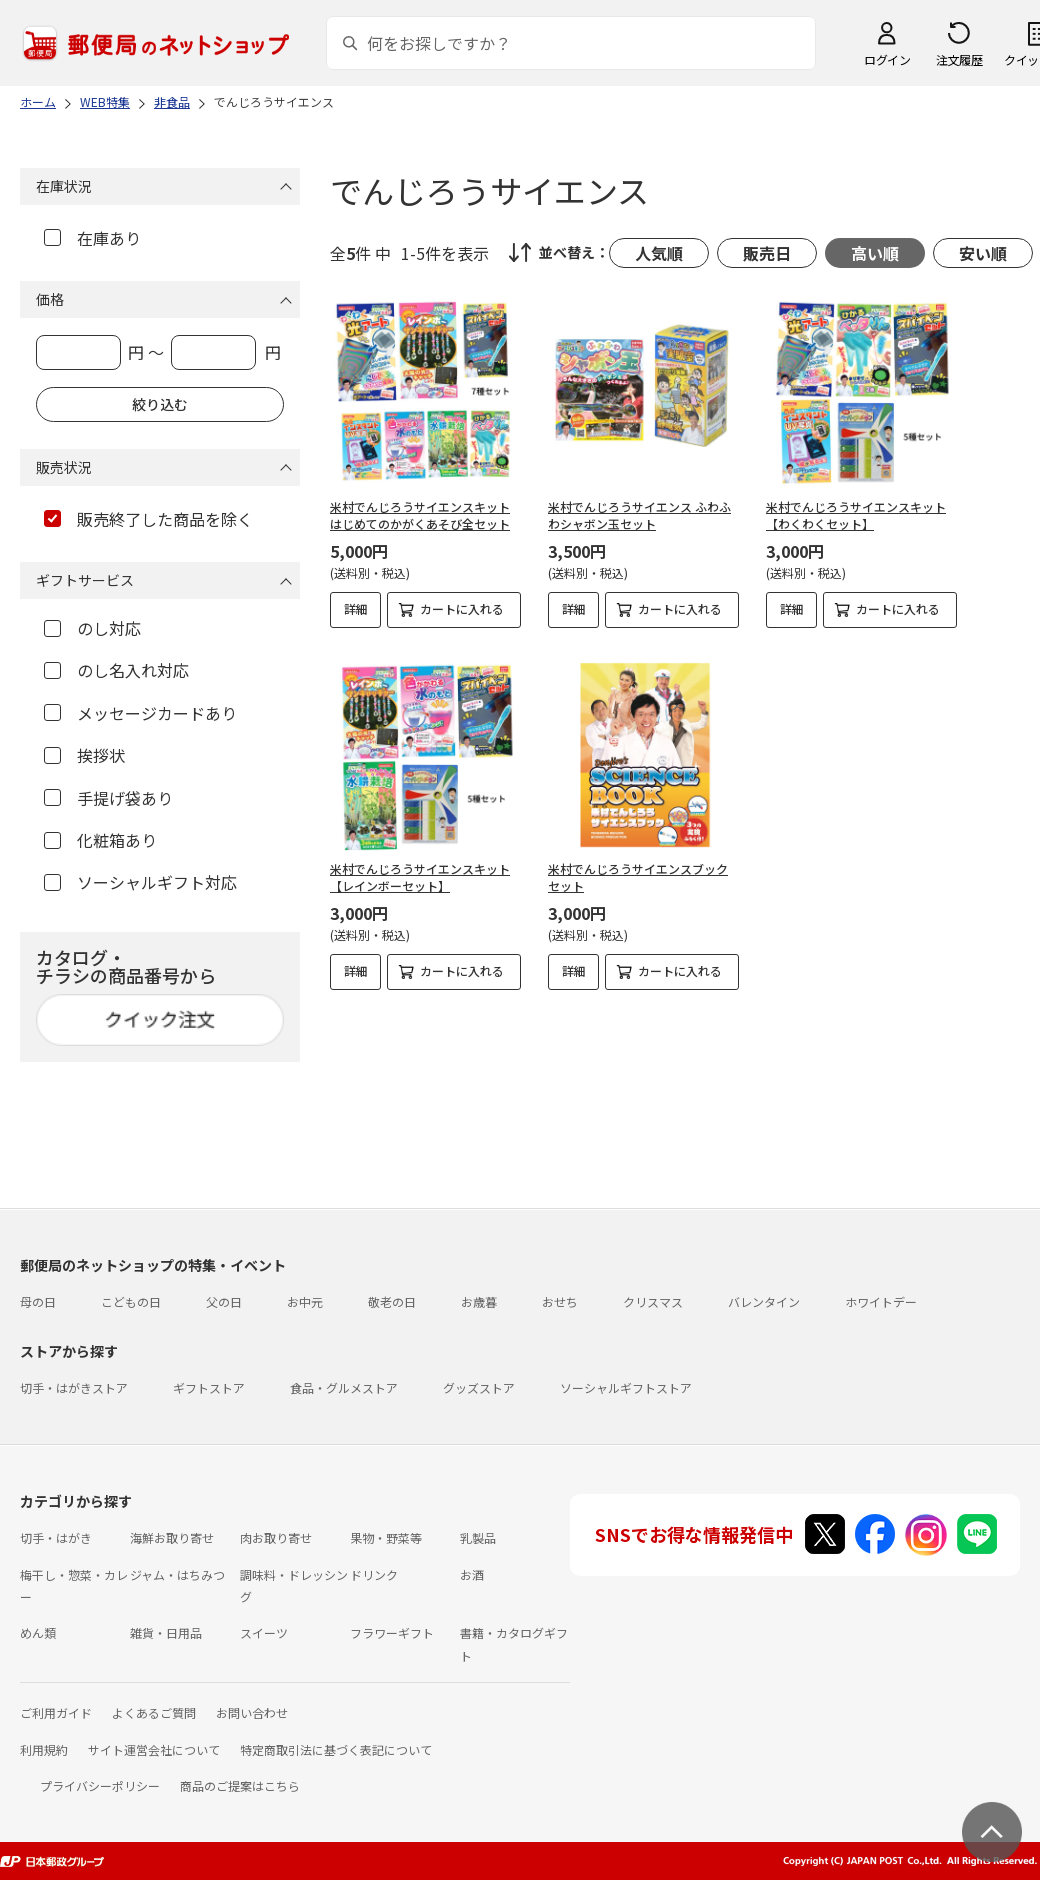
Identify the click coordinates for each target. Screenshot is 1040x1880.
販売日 (767, 253)
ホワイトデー (881, 1301)
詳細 (356, 608)
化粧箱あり (100, 840)
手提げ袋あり (108, 798)
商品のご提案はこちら (240, 1785)
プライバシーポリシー (100, 1785)
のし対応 (92, 628)
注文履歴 (959, 59)
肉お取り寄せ (276, 1537)
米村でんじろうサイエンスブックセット (638, 877)
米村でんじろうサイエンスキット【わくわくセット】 (856, 515)
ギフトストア (209, 1387)
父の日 (224, 1301)
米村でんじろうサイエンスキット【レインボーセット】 (420, 877)
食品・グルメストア (344, 1387)
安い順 (983, 253)
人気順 (659, 253)
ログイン (887, 59)
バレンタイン (764, 1301)
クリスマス (653, 1301)
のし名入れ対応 (116, 670)
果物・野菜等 (386, 1537)
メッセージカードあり (140, 713)
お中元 (305, 1301)
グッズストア (479, 1387)
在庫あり (92, 238)
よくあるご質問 (154, 1712)
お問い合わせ (252, 1712)
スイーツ (264, 1632)
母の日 (38, 1301)
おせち (560, 1301)
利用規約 (44, 1749)
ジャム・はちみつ (177, 1574)
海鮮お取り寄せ (172, 1537)
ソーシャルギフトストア (626, 1387)
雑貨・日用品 (166, 1632)
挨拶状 (84, 755)
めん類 (38, 1632)
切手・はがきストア (74, 1387)
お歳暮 (479, 1301)
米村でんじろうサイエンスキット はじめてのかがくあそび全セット (420, 515)
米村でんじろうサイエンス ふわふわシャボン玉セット (639, 515)
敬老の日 (392, 1301)
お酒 (472, 1574)
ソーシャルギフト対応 (140, 882)
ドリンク (374, 1574)
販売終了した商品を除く (148, 519)
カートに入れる (462, 608)
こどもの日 (131, 1301)
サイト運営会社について (154, 1749)
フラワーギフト (392, 1632)
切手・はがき (56, 1537)
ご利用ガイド (56, 1712)
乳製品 (478, 1537)
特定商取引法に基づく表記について (336, 1749)
